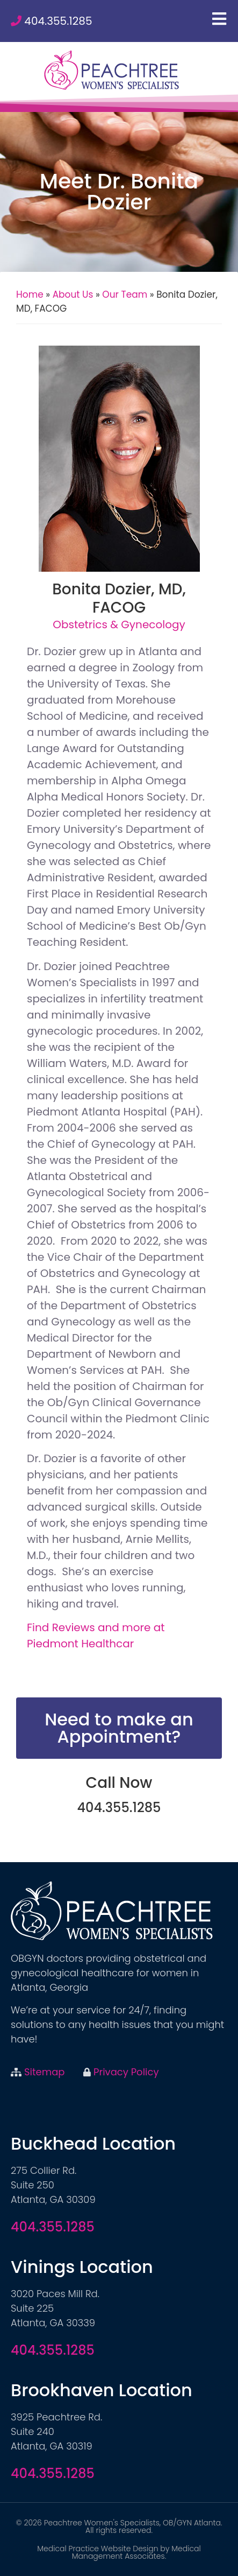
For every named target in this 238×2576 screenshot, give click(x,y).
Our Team (124, 294)
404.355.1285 (58, 21)
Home (30, 294)
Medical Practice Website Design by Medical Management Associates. (118, 2552)
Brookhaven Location (101, 2390)
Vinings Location (82, 2267)
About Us (73, 294)
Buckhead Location (93, 2143)
